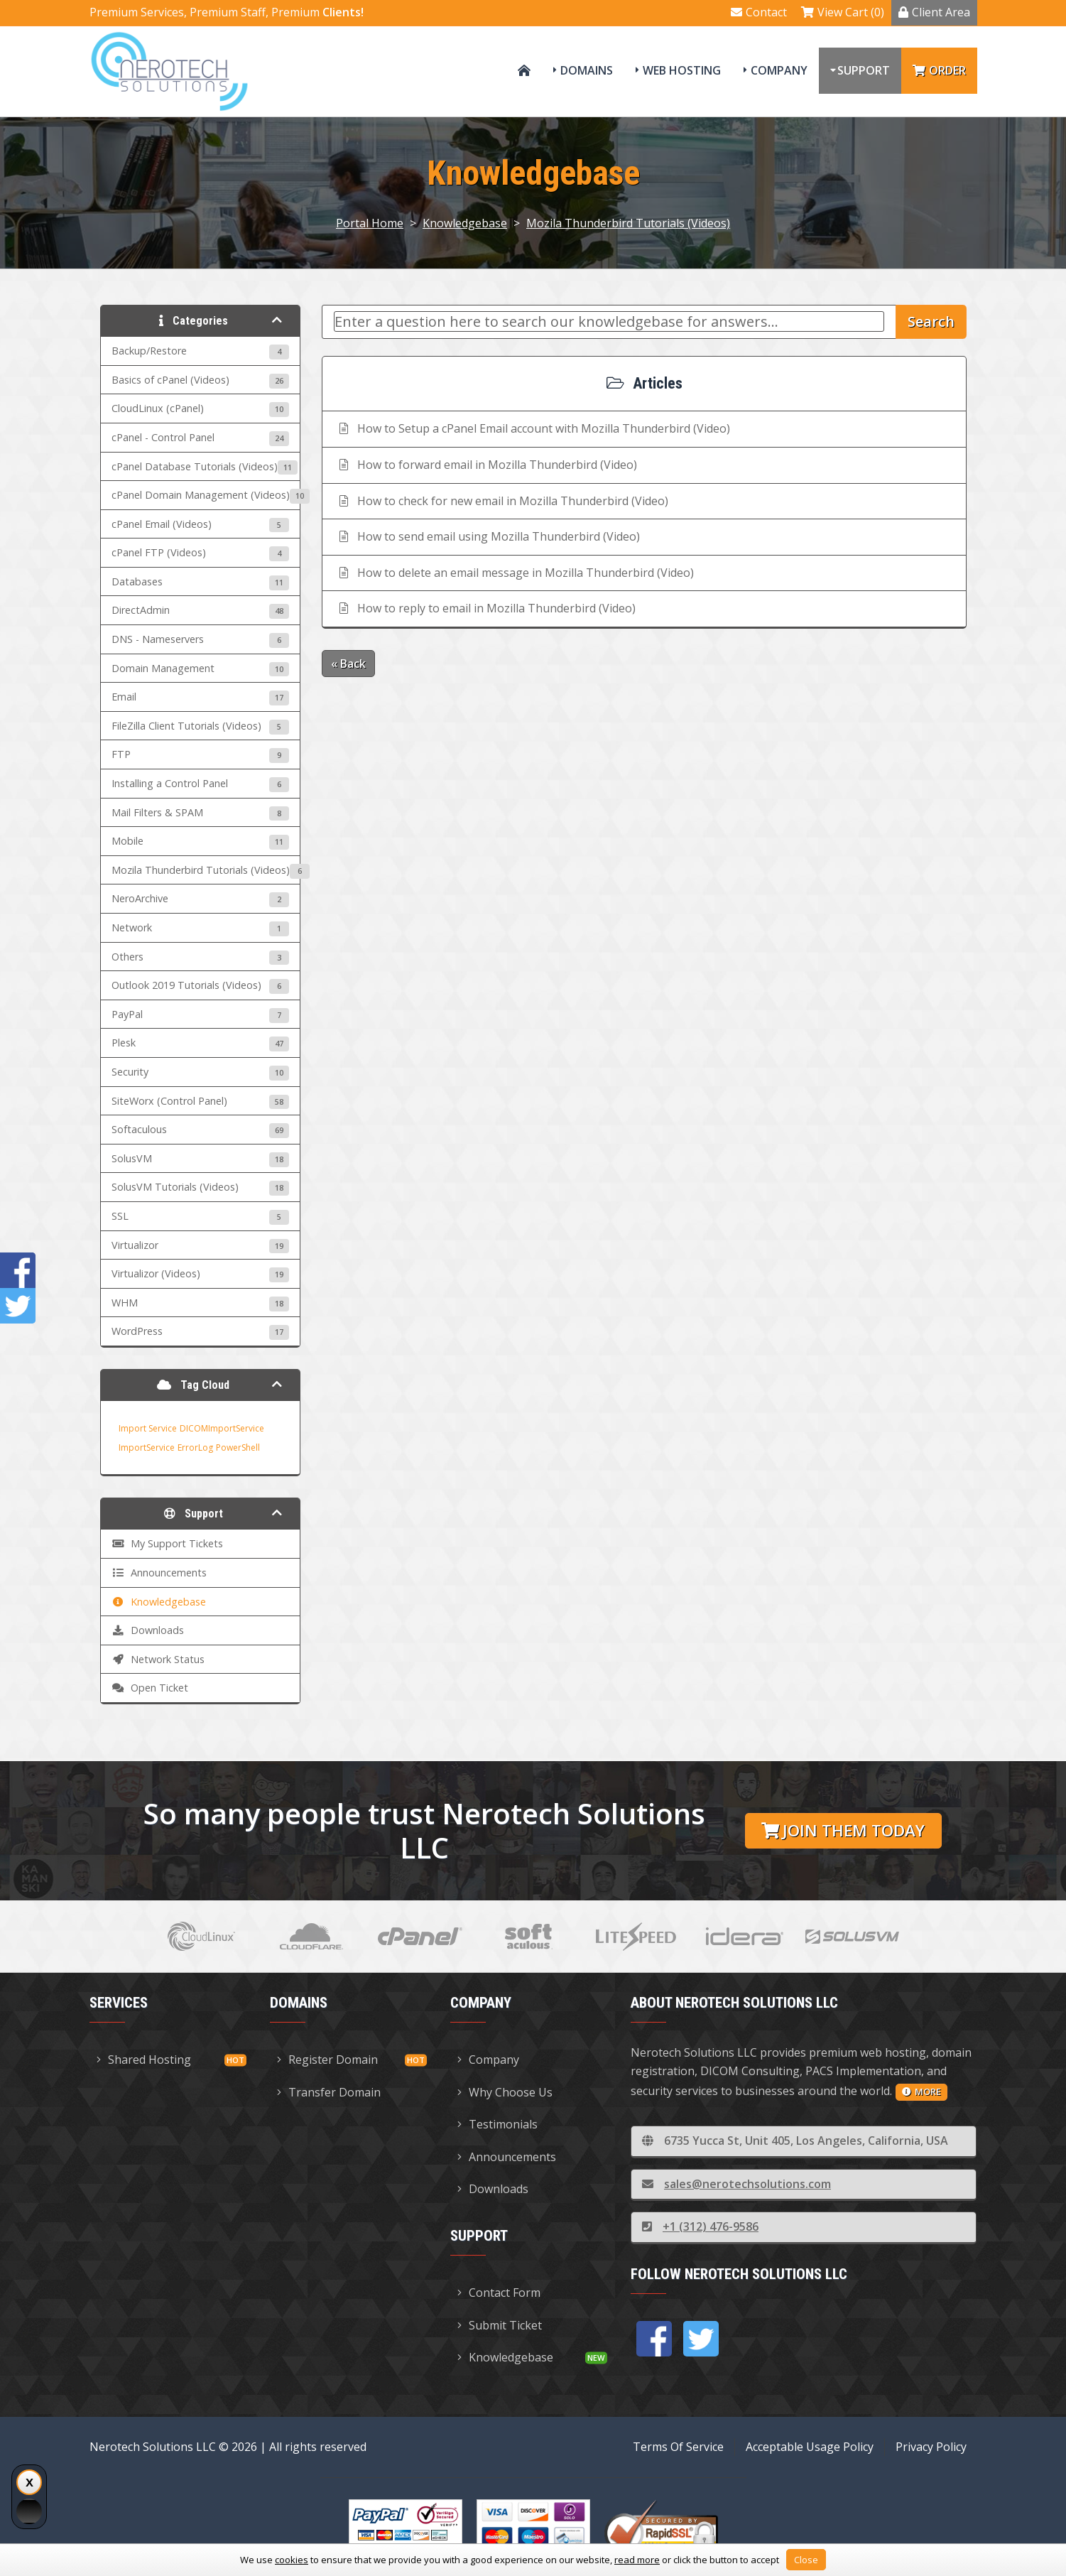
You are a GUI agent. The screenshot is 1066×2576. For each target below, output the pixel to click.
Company (779, 70)
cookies (291, 2559)
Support (863, 70)
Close (806, 2559)
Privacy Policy (931, 2447)
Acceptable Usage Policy (810, 2447)
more (921, 2091)
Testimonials (497, 2124)
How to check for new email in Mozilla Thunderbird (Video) (502, 501)
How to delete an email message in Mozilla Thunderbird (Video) (515, 572)
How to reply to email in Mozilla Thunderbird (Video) (486, 608)
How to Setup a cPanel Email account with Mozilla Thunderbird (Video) (533, 428)
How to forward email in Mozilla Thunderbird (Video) (487, 464)
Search (931, 321)
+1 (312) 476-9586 (700, 2226)
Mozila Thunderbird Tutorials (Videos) (628, 223)
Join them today (843, 1830)
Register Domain (327, 2059)
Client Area (934, 12)
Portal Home (369, 223)
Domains (586, 70)
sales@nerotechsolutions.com (736, 2184)
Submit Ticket (499, 2325)
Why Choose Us (505, 2092)
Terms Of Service (678, 2447)
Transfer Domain (329, 2092)
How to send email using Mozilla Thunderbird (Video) (488, 536)
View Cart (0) (842, 12)
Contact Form (498, 2292)
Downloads (492, 2189)
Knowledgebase (465, 223)
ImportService (147, 1447)
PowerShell (238, 1447)
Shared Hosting (144, 2059)
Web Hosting (682, 70)
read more (637, 2559)
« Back (348, 663)
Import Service (148, 1428)
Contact (759, 12)
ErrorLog (195, 1447)
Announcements (506, 2157)
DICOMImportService (222, 1428)
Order (939, 70)
